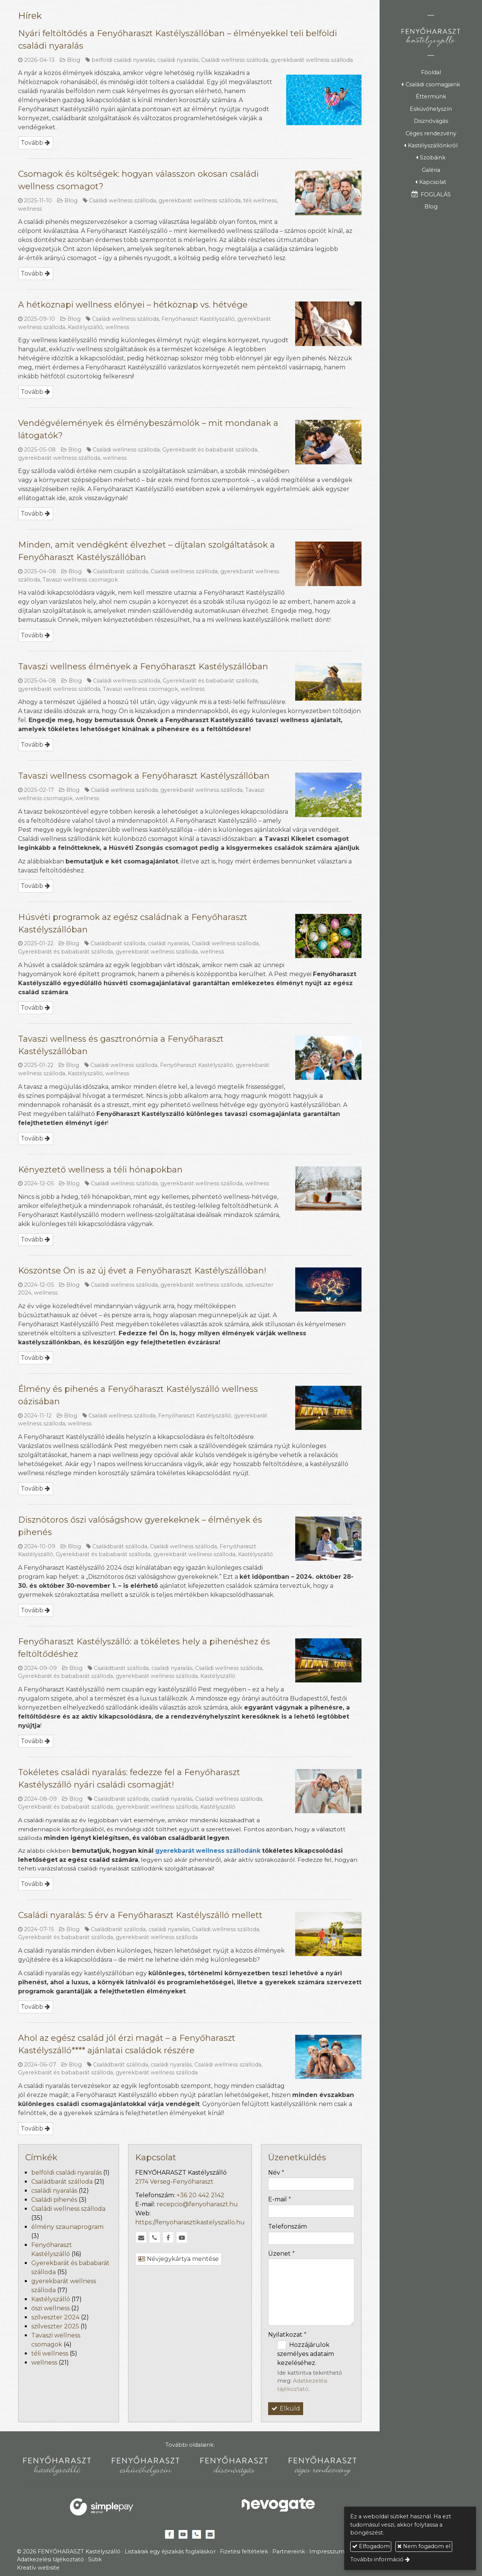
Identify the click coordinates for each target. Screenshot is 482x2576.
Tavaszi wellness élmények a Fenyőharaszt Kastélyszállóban (143, 666)
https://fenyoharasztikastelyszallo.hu (190, 2222)
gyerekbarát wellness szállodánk (208, 1850)
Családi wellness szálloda (234, 60)
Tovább (32, 142)
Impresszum (327, 2551)
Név (276, 2172)
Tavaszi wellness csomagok (80, 579)
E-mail (279, 2199)
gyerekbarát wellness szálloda (312, 60)
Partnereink (288, 2551)
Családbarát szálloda (120, 571)
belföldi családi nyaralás (123, 60)
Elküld (285, 2408)
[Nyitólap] (431, 35)
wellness (30, 208)
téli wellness (260, 200)
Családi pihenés (54, 2199)
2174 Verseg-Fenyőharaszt (174, 2181)
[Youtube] (182, 2238)
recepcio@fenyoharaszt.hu (197, 2204)
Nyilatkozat (287, 2334)
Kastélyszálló (85, 327)
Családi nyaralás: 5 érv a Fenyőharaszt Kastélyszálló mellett (140, 1915)
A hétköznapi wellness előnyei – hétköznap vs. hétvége (133, 305)
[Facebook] (168, 2238)
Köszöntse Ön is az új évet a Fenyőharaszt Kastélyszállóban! (142, 1271)
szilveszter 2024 (55, 2317)
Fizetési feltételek (244, 2551)
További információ (377, 2559)
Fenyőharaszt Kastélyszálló (198, 318)
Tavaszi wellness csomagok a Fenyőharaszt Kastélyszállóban (144, 776)
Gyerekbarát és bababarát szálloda (209, 449)
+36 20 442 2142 (200, 2195)
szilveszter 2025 (55, 2326)
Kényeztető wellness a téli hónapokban (100, 1170)
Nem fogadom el (423, 2546)
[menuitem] (431, 72)
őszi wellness (50, 2308)
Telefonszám (287, 2226)
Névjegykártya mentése (178, 2258)
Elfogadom (371, 2546)
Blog (73, 60)
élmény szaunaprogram (67, 2226)
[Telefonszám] (155, 2238)
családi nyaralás (177, 60)
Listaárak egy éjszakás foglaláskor (170, 2551)
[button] (431, 85)
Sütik (95, 2559)
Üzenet (281, 2253)
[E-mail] (141, 2238)
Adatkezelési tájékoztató (50, 2559)
